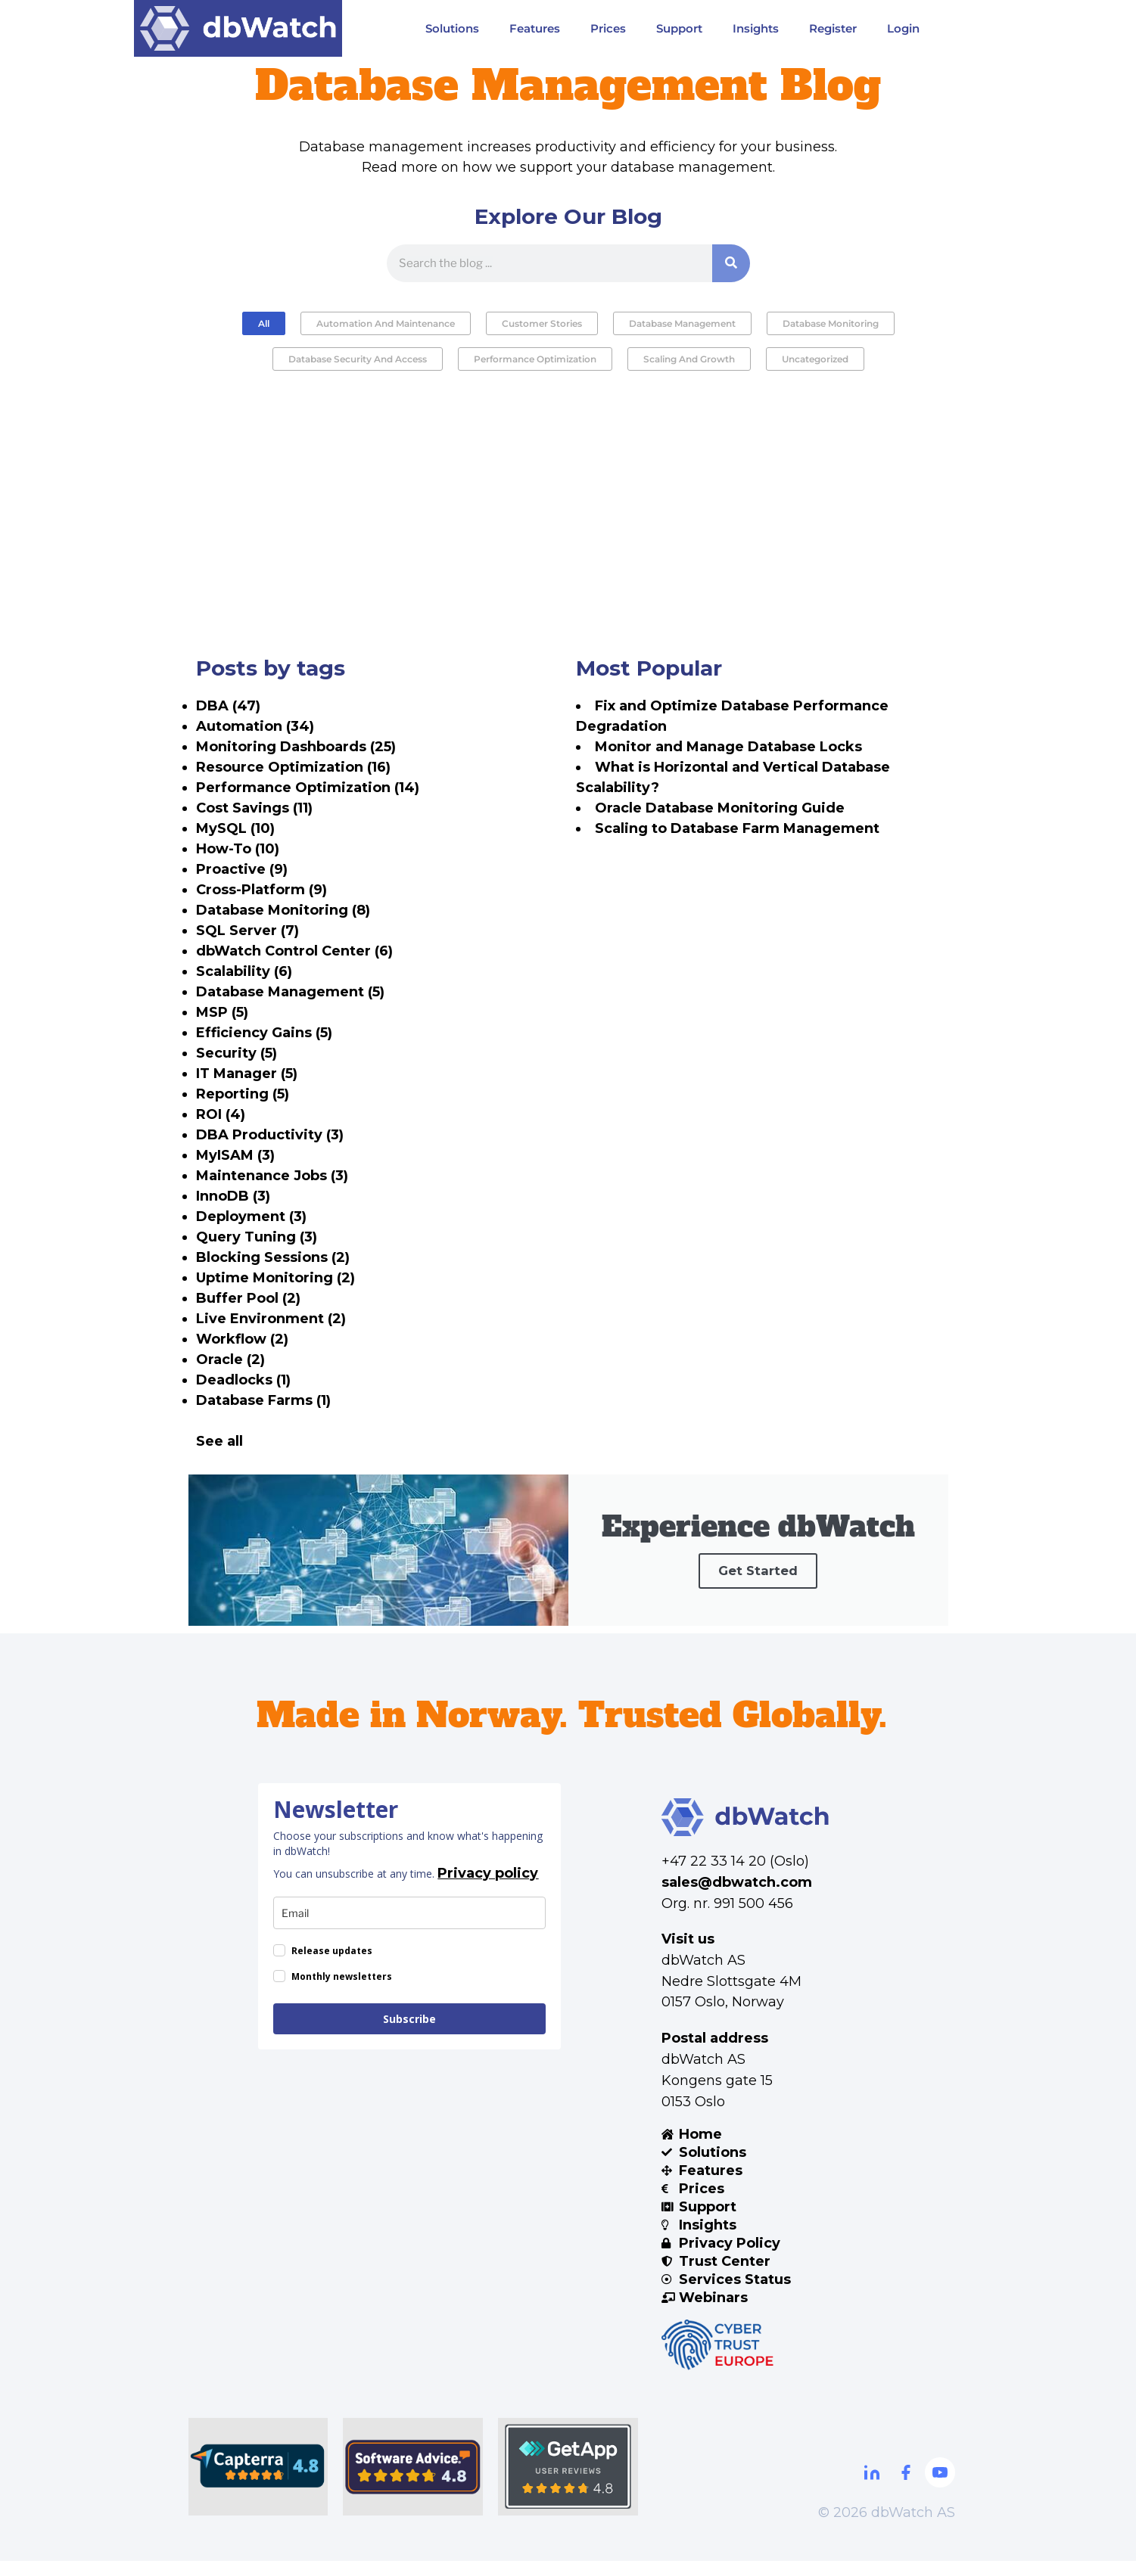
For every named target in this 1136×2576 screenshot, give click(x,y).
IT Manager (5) (246, 1073)
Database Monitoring (831, 323)
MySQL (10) (235, 828)
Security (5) (236, 1053)
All (263, 323)
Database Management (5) (290, 991)
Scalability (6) (244, 971)
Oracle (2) (230, 1359)
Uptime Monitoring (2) (275, 1277)
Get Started (758, 1597)
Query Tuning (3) (256, 1237)
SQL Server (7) (247, 930)
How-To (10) (237, 849)
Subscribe (409, 2034)
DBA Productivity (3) (270, 1134)
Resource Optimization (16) (293, 767)
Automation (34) (255, 726)
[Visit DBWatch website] (238, 28)
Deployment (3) (251, 1216)
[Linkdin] (872, 2487)
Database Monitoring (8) (283, 910)
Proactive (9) (242, 869)
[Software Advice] (413, 2482)
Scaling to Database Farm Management (737, 828)
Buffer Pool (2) (248, 1298)
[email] (409, 1928)
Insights (756, 28)
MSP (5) (222, 1012)
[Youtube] (940, 2487)
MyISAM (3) (235, 1155)
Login (903, 28)
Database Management (682, 323)
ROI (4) (220, 1114)
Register (833, 28)
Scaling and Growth (689, 359)
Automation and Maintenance (385, 323)
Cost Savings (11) (254, 808)
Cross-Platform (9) (261, 889)
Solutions (452, 28)
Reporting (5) (242, 1094)
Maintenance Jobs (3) (272, 1175)
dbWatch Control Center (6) (294, 951)
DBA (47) (228, 706)
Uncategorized (815, 359)
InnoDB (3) (233, 1196)
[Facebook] (906, 2487)
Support (679, 28)
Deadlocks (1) (243, 1380)
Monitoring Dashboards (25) (296, 746)
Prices (608, 28)
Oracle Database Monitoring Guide (720, 808)
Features (534, 28)
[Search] (731, 263)
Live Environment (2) (271, 1318)
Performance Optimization (535, 359)
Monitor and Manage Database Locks (728, 746)
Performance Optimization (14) (307, 787)
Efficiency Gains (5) (264, 1032)
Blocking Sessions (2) (273, 1257)
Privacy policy (487, 1888)
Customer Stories (542, 323)
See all (219, 1441)
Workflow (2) (242, 1339)
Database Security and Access (357, 359)
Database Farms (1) (263, 1400)
